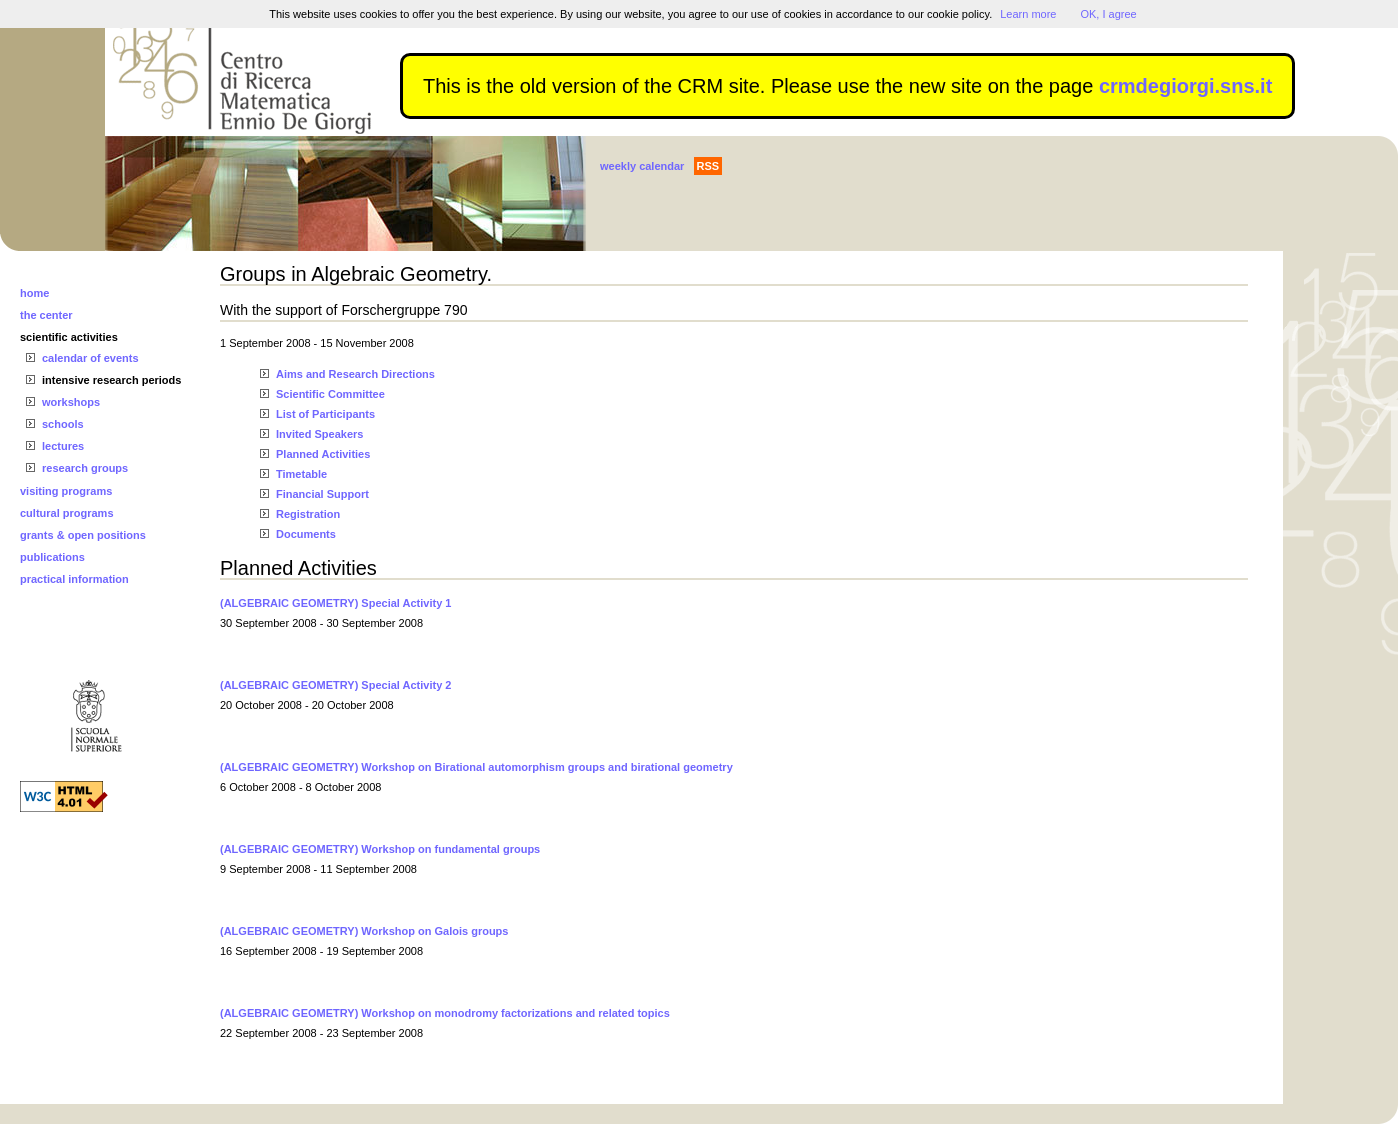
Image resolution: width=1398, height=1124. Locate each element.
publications (52, 557)
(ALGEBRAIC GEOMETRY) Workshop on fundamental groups (380, 849)
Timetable (301, 474)
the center (46, 315)
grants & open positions (83, 535)
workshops (71, 402)
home (34, 293)
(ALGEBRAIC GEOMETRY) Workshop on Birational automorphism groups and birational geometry (476, 767)
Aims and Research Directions (355, 374)
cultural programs (67, 513)
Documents (306, 534)
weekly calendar (642, 166)
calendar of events (90, 358)
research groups (85, 468)
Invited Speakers (319, 434)
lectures (63, 446)
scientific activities (69, 337)
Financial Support (322, 494)
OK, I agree (1108, 14)
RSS (708, 166)
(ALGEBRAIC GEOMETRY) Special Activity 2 (335, 685)
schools (63, 424)
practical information (74, 579)
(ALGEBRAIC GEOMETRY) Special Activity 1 (335, 603)
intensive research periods (111, 380)
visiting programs (66, 491)
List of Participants (325, 414)
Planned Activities (323, 454)
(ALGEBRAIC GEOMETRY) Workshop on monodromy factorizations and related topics (445, 1013)
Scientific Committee (330, 394)
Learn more (1028, 14)
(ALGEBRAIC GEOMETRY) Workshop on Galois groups (364, 931)
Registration (308, 514)
